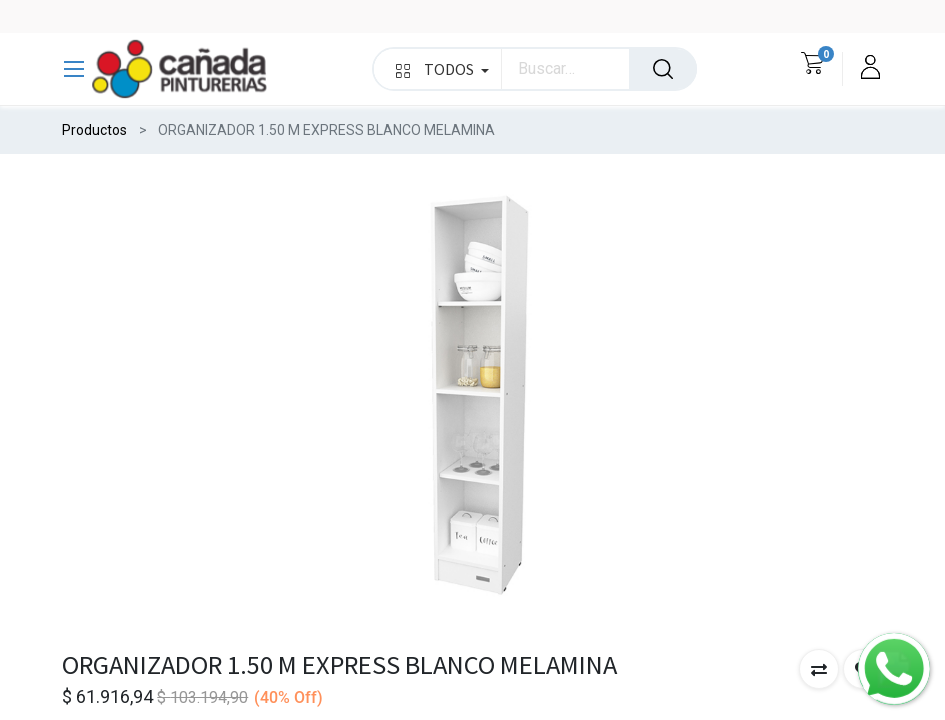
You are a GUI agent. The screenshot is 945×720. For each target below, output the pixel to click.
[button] (819, 669)
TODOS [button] (442, 69)
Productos (94, 130)
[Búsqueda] (663, 69)
